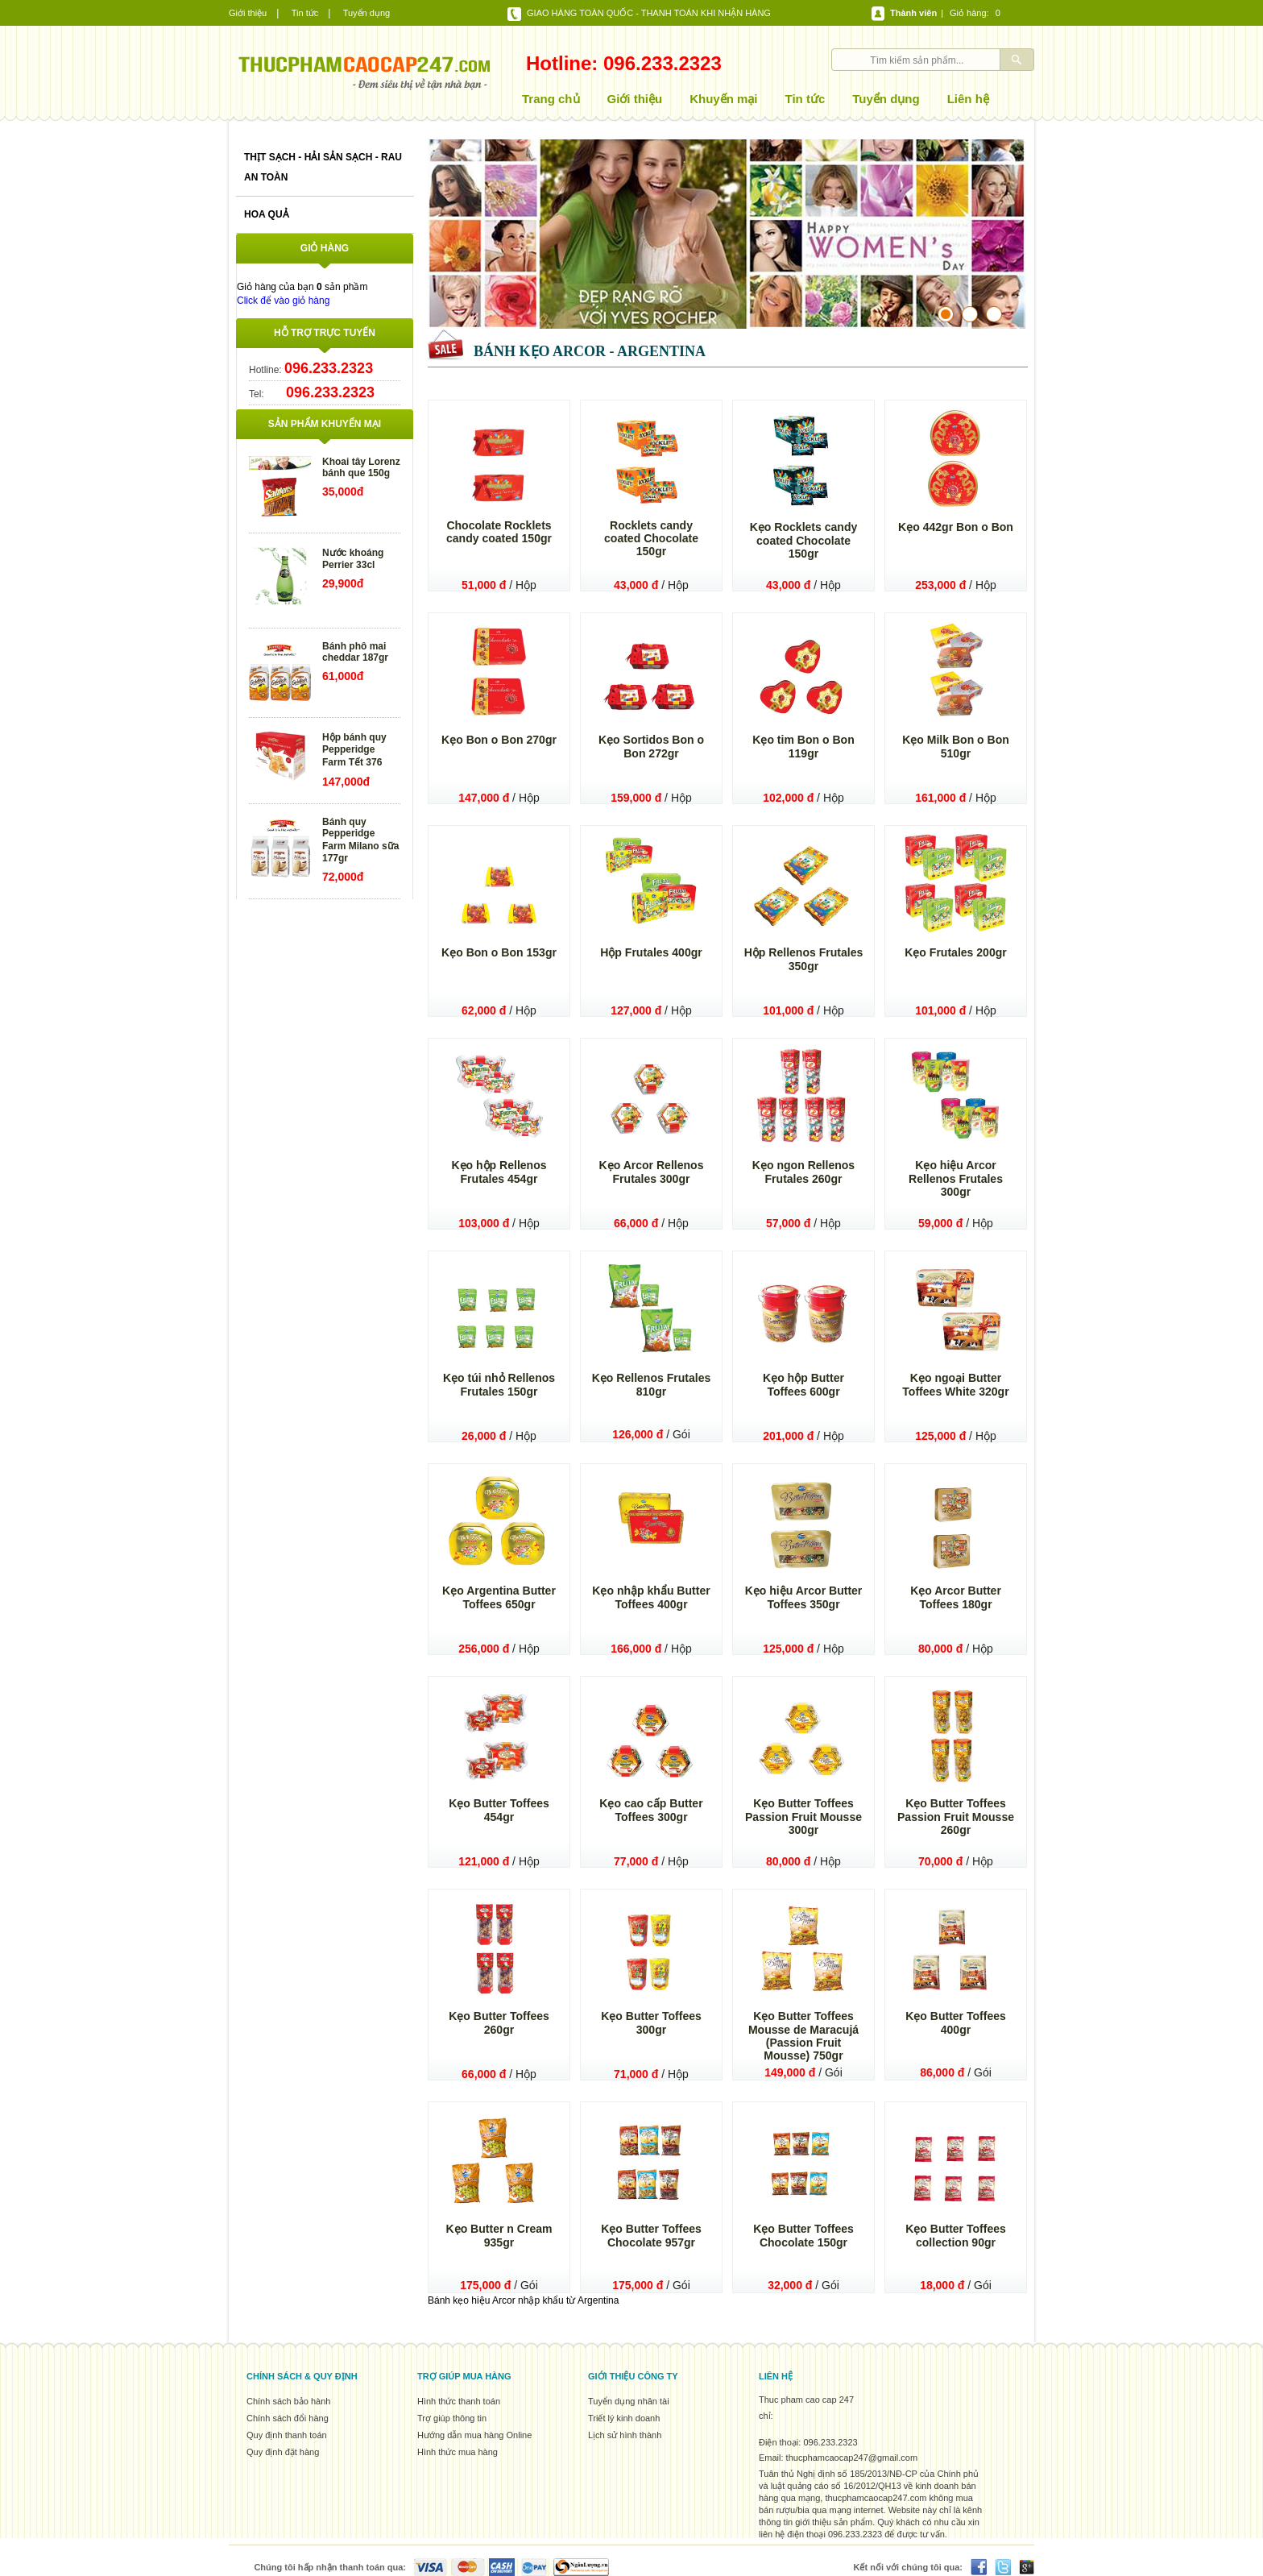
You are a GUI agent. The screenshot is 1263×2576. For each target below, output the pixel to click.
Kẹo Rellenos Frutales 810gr (651, 1384)
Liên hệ (968, 99)
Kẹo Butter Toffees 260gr (499, 2023)
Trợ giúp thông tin (452, 2418)
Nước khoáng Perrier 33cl (352, 558)
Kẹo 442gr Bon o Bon (955, 527)
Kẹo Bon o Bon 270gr (499, 739)
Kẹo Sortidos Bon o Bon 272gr (651, 746)
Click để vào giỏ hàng (283, 300)
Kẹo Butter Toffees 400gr (955, 2023)
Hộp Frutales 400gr (651, 952)
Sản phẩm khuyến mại (324, 423)
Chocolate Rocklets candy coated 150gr (499, 532)
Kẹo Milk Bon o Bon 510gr (955, 746)
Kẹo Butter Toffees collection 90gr (955, 2235)
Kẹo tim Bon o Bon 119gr (803, 746)
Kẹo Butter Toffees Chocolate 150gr (803, 2235)
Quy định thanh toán (286, 2435)
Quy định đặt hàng (282, 2452)
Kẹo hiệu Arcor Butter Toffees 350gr (804, 1597)
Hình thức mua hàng (457, 2452)
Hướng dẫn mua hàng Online (474, 2435)
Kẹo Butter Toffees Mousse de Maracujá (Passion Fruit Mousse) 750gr (803, 2036)
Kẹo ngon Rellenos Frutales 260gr (803, 1172)
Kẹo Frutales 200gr (956, 952)
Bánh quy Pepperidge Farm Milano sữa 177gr (360, 840)
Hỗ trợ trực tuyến (324, 332)
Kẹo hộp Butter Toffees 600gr (803, 1384)
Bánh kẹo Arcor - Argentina (590, 351)
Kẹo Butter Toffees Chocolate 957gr (651, 2235)
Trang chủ (551, 99)
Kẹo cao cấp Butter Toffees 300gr (650, 1810)
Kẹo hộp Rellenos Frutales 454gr (498, 1172)
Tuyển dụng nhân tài (628, 2401)
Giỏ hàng (968, 13)
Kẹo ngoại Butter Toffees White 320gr (955, 1384)
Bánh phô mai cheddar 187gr (355, 652)
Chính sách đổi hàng (287, 2418)
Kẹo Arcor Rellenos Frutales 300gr (651, 1172)
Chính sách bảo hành (288, 2401)
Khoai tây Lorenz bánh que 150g (361, 467)
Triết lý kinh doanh (624, 2418)
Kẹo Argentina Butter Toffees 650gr (499, 1597)
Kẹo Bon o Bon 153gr (499, 952)
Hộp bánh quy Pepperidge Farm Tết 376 (354, 750)
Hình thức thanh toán (458, 2401)
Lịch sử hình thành (624, 2435)
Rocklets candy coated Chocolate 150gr (651, 538)
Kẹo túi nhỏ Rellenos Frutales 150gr (499, 1384)
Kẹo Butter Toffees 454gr (499, 1810)
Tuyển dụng (366, 13)
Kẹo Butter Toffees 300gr (651, 2023)
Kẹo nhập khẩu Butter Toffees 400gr (651, 1597)
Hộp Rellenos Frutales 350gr (803, 959)
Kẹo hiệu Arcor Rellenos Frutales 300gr (956, 1178)
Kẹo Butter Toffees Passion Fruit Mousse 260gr (955, 1816)
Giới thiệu (248, 13)
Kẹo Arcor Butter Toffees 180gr (955, 1597)
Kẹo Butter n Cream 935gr (499, 2235)
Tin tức (305, 13)
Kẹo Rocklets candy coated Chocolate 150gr (804, 540)
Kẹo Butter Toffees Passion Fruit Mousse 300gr (803, 1816)
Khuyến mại (723, 99)
